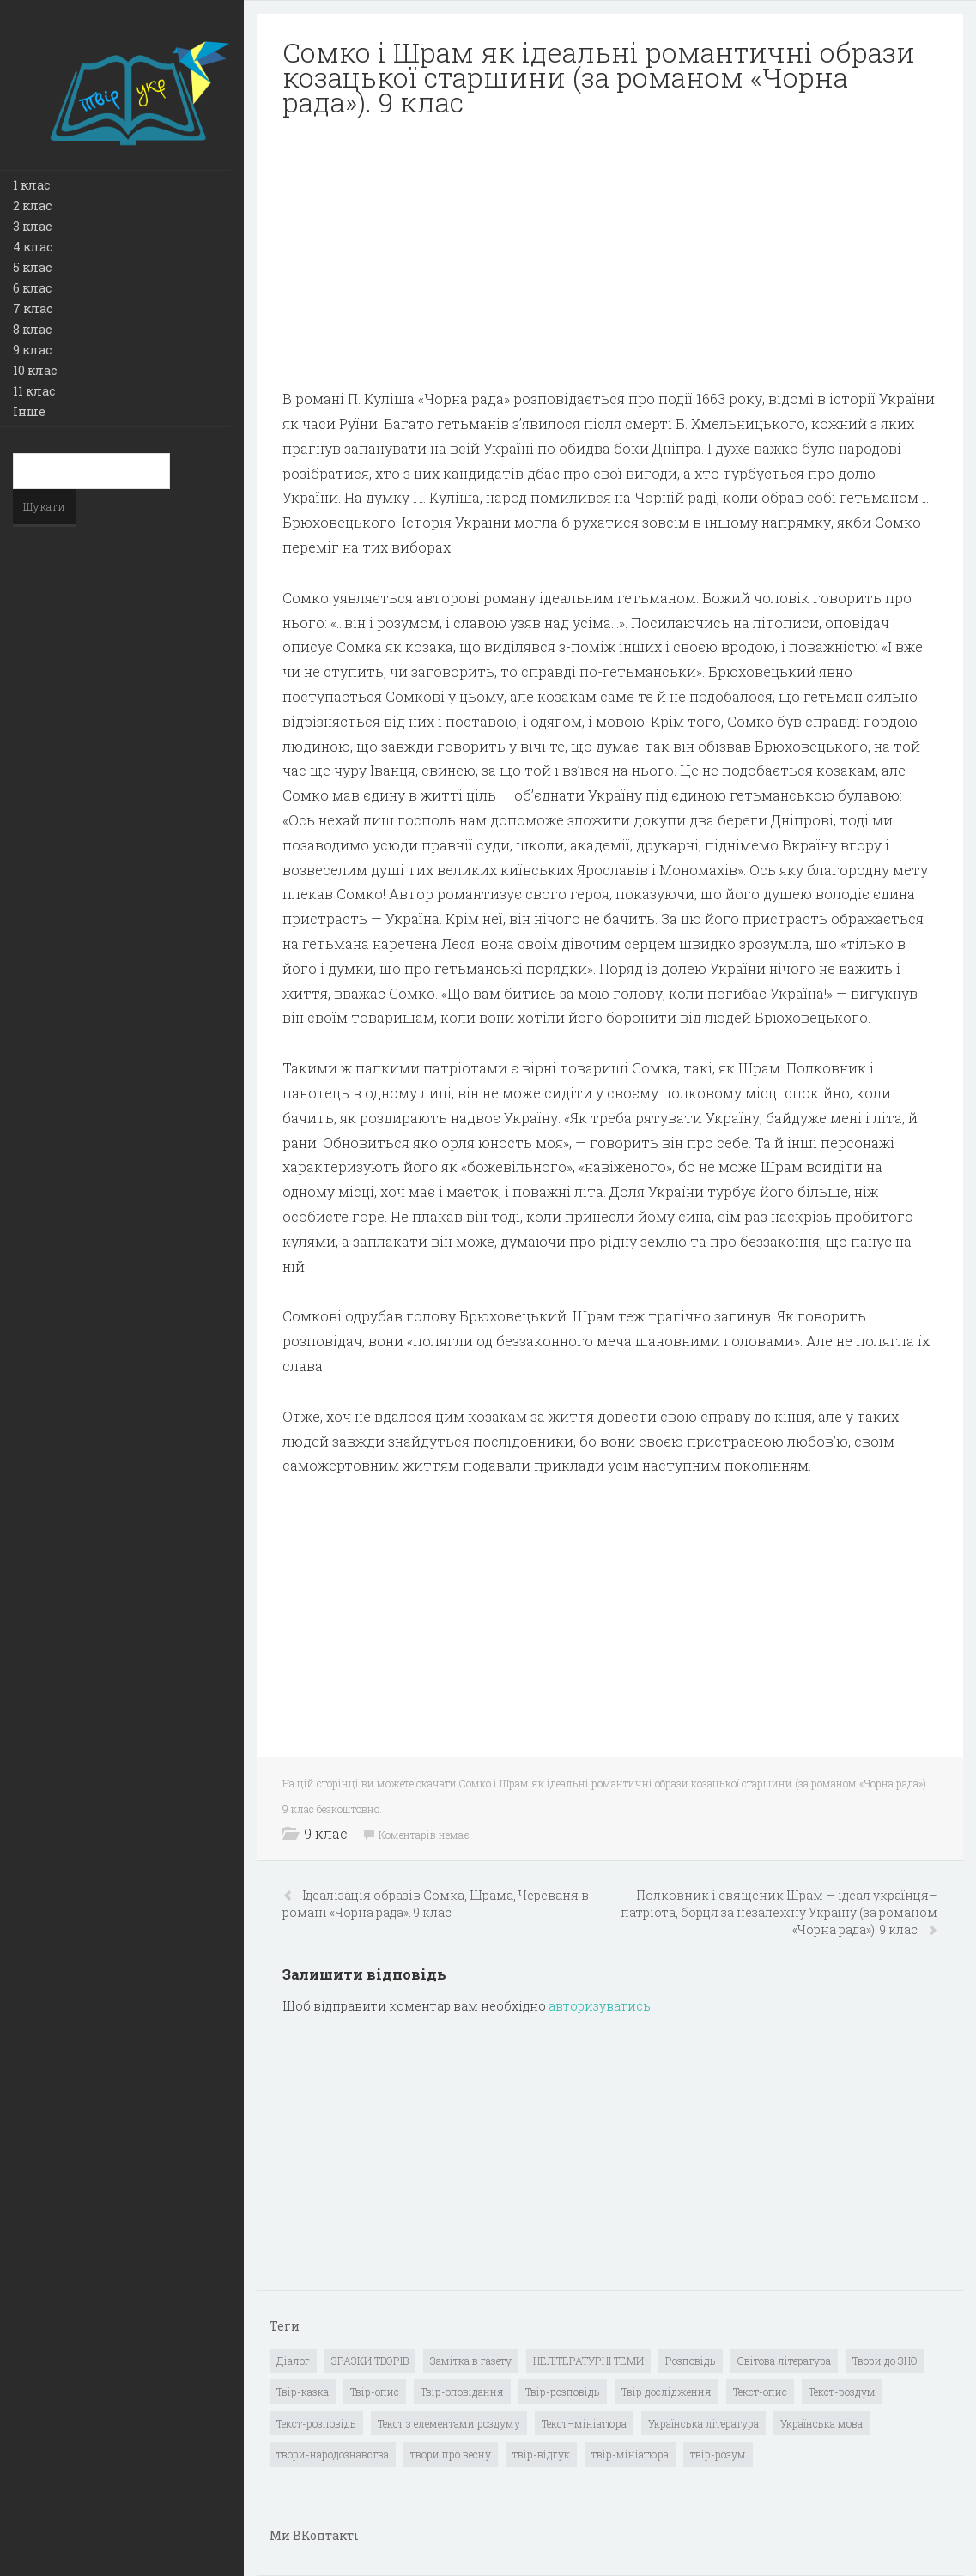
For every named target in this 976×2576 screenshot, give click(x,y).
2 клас (32, 205)
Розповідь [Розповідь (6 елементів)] (690, 2360)
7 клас (32, 308)
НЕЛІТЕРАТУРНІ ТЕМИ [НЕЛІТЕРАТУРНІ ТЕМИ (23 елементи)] (588, 2360)
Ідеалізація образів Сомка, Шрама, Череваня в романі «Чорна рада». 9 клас (435, 1903)
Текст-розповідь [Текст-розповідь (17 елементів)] (316, 2423)
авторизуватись (600, 2006)
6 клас (32, 288)
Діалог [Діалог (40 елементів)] (293, 2360)
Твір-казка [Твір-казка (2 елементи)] (302, 2391)
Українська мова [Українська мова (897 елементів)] (821, 2423)
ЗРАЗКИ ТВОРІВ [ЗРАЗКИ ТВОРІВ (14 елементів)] (370, 2360)
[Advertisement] (609, 253)
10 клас (35, 370)
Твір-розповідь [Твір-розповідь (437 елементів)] (562, 2391)
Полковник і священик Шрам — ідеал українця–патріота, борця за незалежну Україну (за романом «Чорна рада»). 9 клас (779, 1912)
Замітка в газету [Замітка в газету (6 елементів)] (471, 2360)
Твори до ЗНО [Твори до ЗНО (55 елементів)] (885, 2360)
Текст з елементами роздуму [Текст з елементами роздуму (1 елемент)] (449, 2423)
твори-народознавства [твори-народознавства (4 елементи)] (332, 2454)
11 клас (34, 391)
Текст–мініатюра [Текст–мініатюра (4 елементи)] (584, 2423)
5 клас (32, 267)
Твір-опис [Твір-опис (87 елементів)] (374, 2391)
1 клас (31, 185)
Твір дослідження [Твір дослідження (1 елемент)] (666, 2391)
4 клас (32, 247)
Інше (29, 411)
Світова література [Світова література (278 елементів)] (784, 2360)
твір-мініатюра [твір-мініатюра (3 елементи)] (630, 2454)
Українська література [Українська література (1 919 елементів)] (703, 2423)
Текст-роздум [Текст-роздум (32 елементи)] (842, 2391)
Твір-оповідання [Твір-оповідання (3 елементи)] (462, 2391)
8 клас (32, 329)
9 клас (32, 350)
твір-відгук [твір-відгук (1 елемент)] (541, 2454)
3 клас (32, 226)
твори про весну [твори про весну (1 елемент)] (450, 2454)
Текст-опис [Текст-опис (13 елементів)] (760, 2391)
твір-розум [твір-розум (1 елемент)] (718, 2454)
